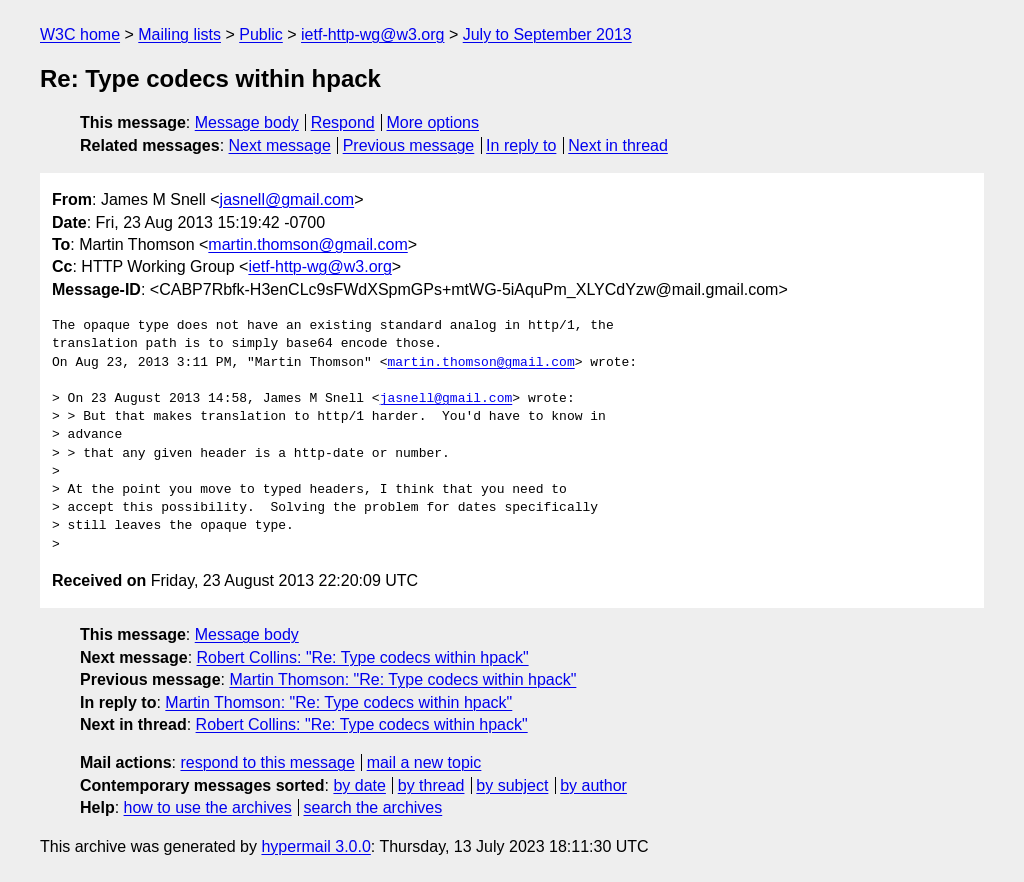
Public (261, 34)
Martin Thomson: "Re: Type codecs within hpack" (402, 679)
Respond (343, 122)
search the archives (373, 807)
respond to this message (267, 762)
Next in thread (618, 145)
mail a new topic (424, 762)
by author (593, 785)
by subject (512, 785)
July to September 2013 (547, 34)
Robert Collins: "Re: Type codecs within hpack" (363, 657)
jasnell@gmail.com (287, 199)
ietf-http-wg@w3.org (372, 34)
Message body (247, 122)
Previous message (409, 145)
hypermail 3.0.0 (315, 846)
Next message (280, 145)
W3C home (80, 34)
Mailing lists (179, 34)
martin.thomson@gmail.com (307, 244)
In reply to (521, 145)
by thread (431, 785)
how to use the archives (208, 807)
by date (359, 785)
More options (433, 122)
